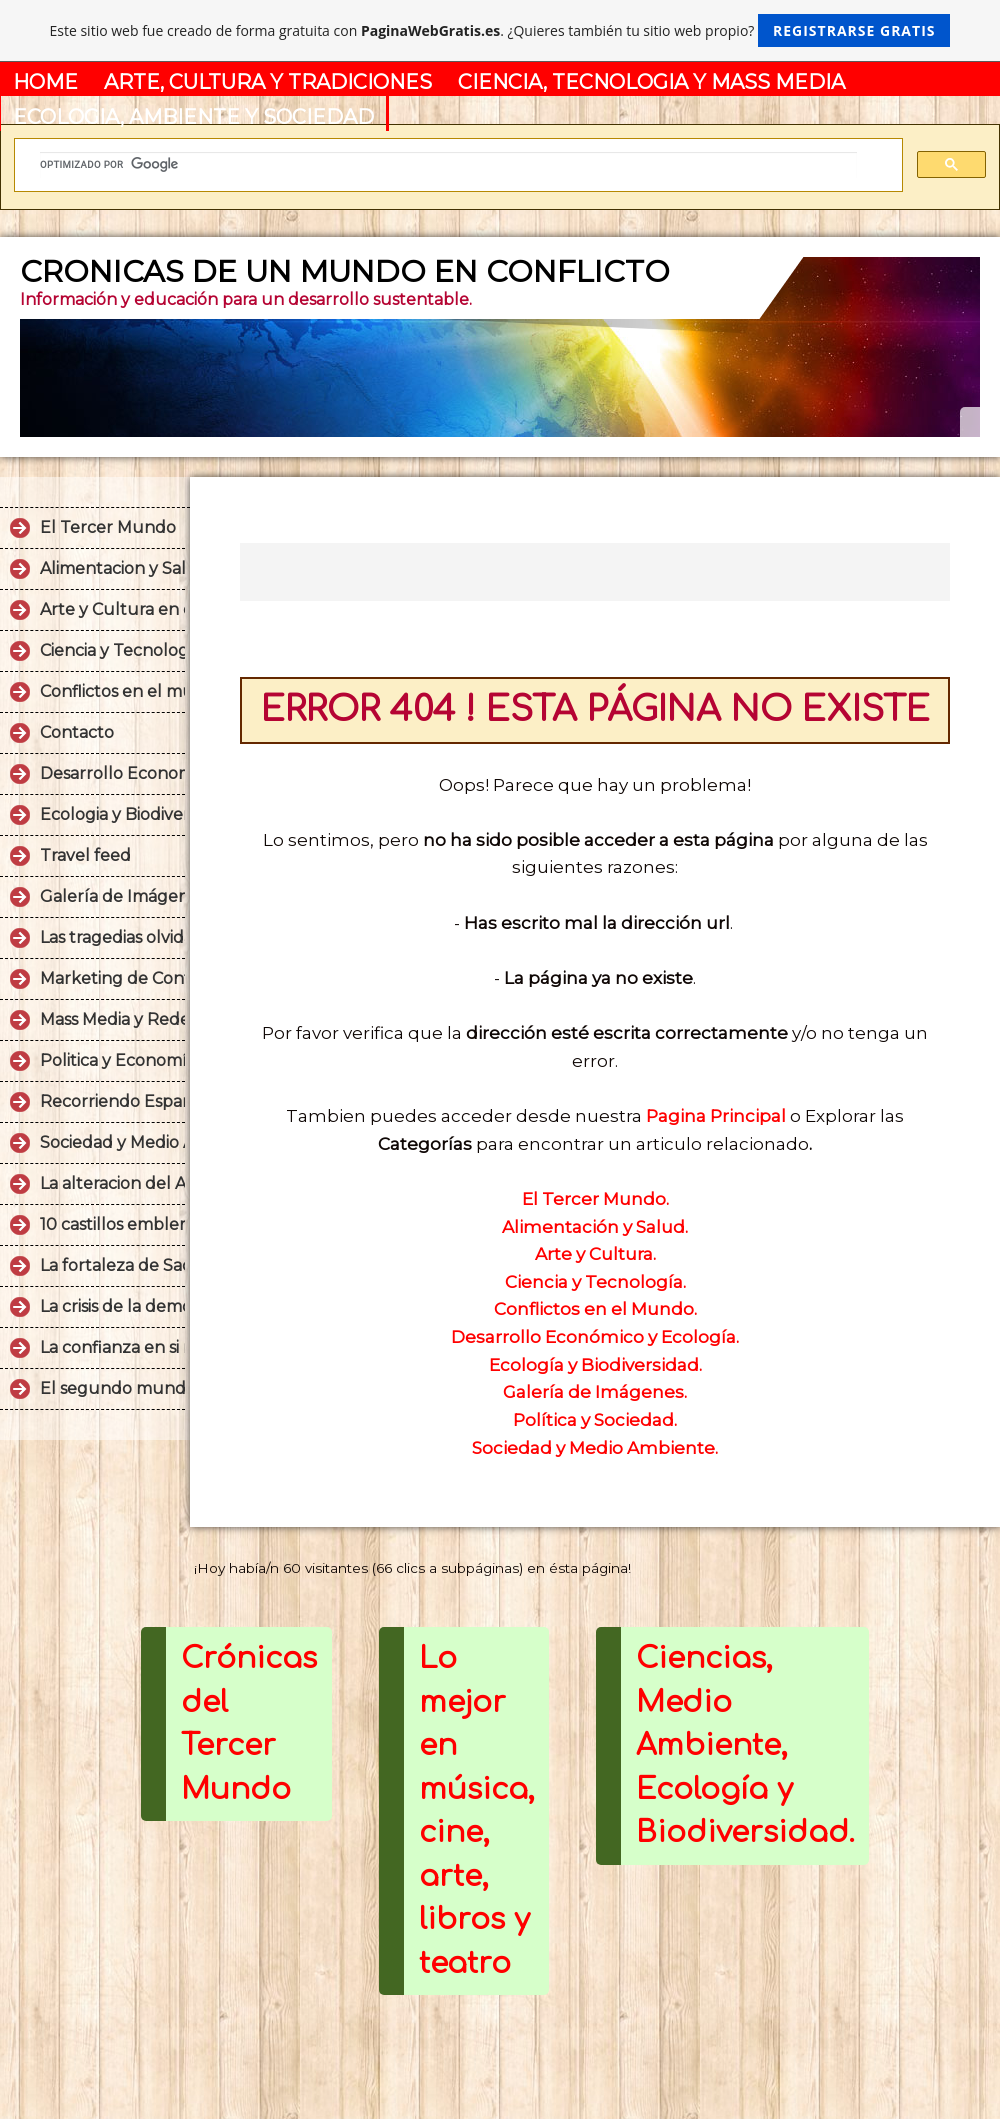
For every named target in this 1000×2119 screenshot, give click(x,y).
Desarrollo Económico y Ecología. (595, 1337)
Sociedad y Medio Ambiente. (595, 1448)
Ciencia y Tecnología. (595, 1282)
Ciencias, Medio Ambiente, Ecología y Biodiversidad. (745, 1745)
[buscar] (448, 165)
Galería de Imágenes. (595, 1392)
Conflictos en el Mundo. (595, 1309)
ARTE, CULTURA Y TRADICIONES (268, 82)
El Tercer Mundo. (595, 1199)
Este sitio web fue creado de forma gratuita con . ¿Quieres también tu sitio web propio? (500, 30)
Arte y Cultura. (595, 1254)
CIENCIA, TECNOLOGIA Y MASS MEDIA (651, 82)
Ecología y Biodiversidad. (595, 1365)
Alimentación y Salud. (595, 1227)
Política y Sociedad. (595, 1420)
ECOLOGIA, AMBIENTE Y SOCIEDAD (193, 117)
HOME (45, 82)
